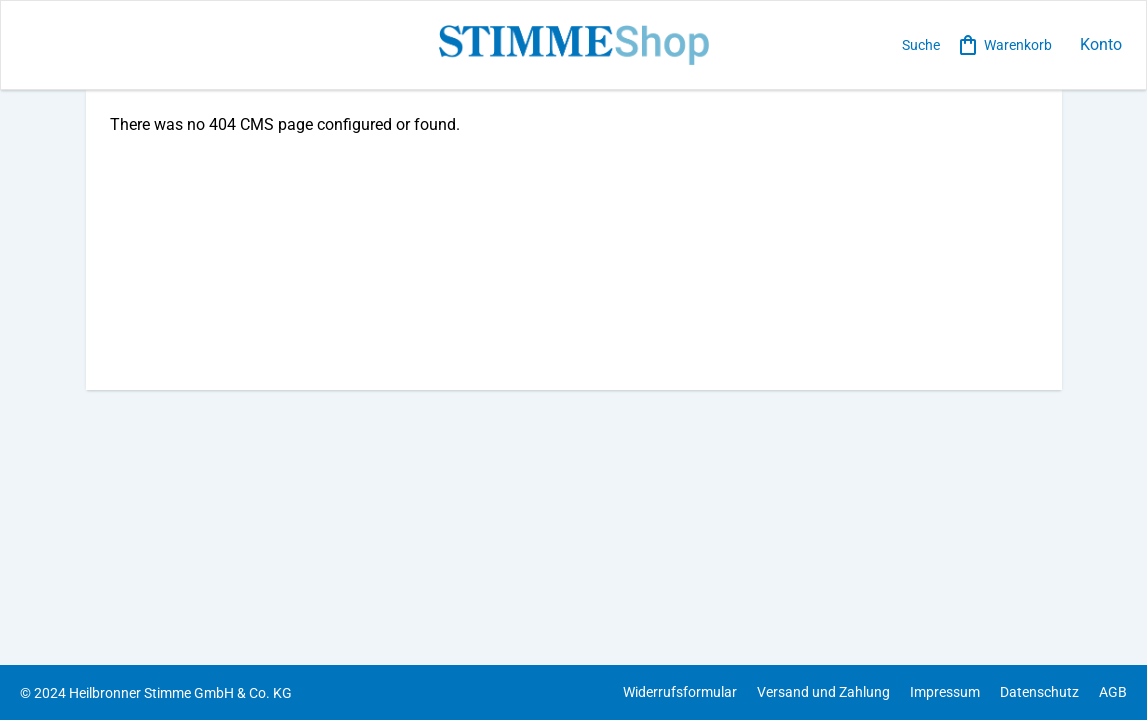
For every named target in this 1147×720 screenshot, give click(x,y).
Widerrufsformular (680, 692)
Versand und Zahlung (823, 692)
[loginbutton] (1097, 45)
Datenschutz (1039, 692)
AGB (1113, 692)
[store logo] (573, 45)
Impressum (945, 692)
